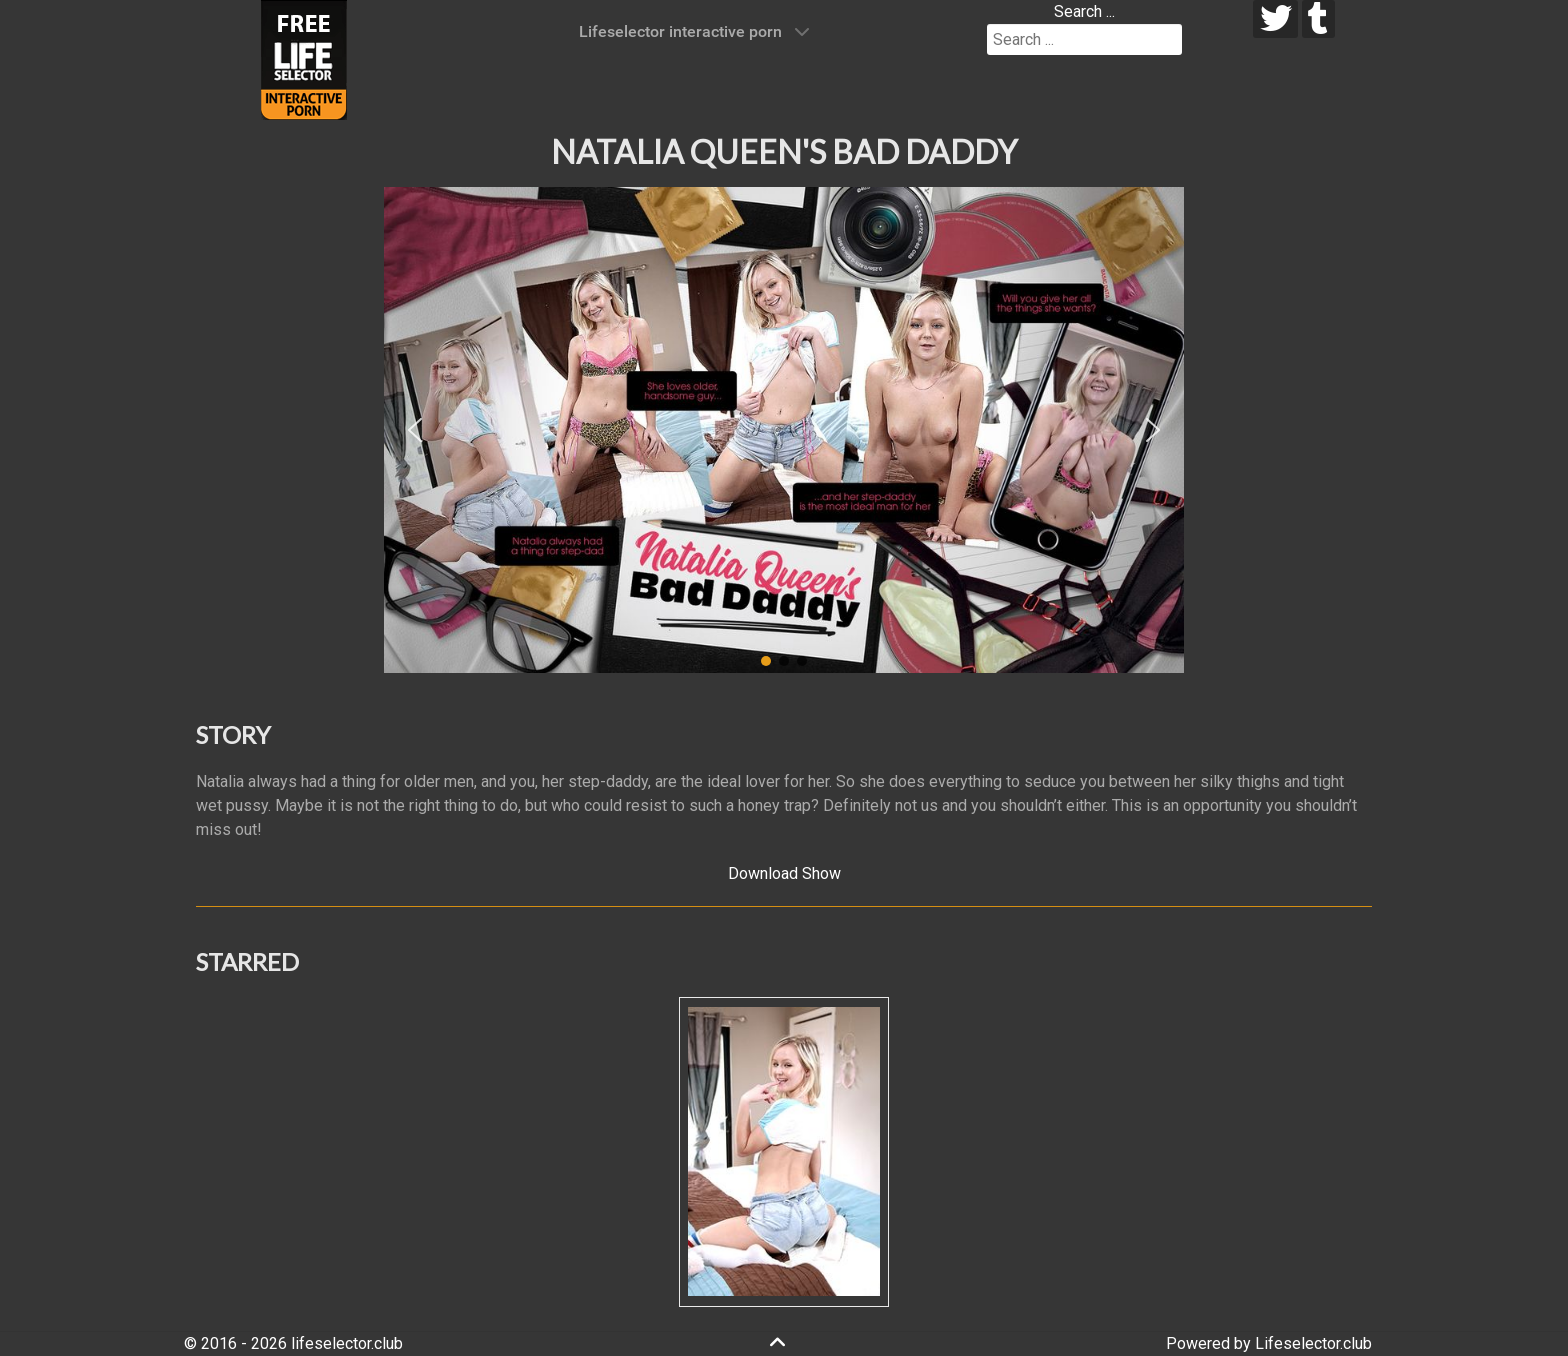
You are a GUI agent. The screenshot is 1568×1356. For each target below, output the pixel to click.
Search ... (1084, 11)
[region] (784, 430)
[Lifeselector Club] (304, 58)
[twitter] (1275, 19)
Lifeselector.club (1313, 1343)
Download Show (784, 873)
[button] (415, 430)
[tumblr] (1318, 19)
